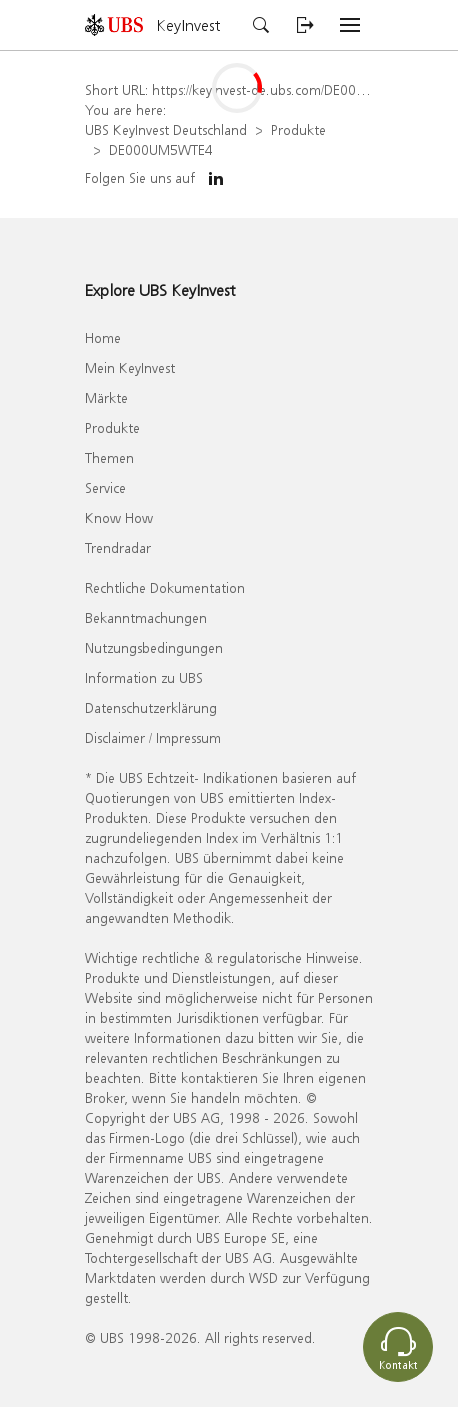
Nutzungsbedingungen (154, 647)
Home (103, 337)
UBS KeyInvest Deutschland (166, 129)
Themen (109, 457)
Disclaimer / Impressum (153, 737)
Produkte (298, 129)
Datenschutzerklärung (151, 707)
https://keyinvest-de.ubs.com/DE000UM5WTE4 (290, 89)
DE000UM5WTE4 (161, 149)
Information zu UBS (144, 677)
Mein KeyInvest (130, 367)
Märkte (106, 397)
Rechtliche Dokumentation (165, 587)
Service (105, 487)
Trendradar (118, 547)
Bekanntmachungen (146, 617)
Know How (119, 517)
